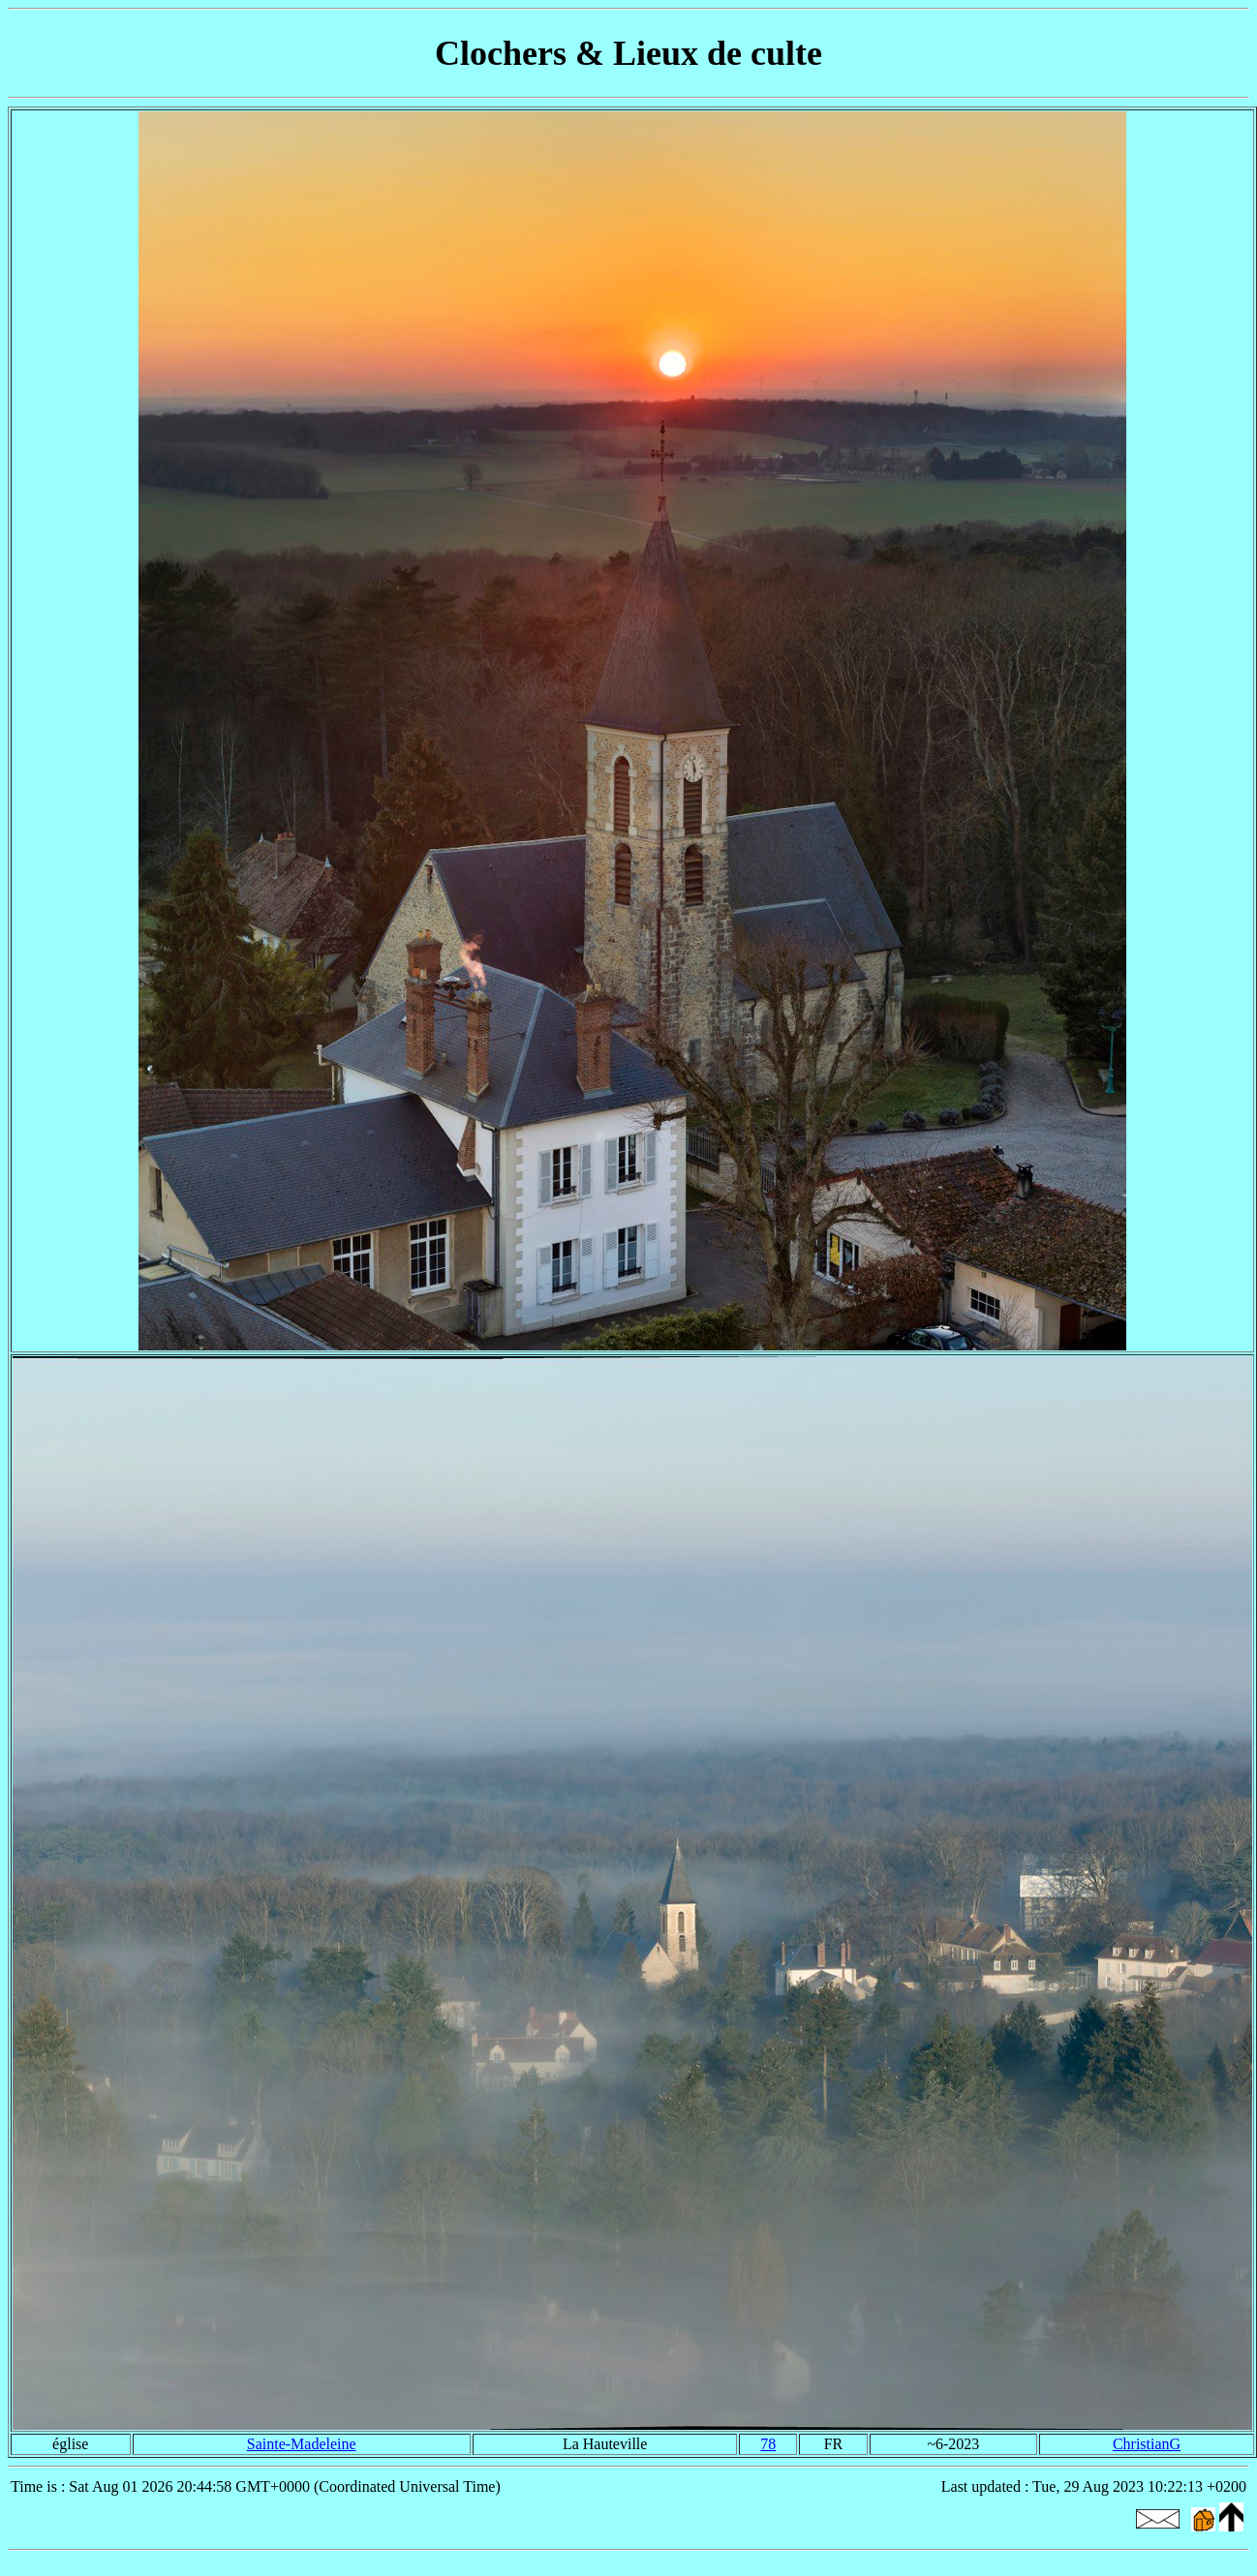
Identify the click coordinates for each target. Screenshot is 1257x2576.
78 (768, 2444)
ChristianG (1146, 2444)
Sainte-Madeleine (301, 2444)
